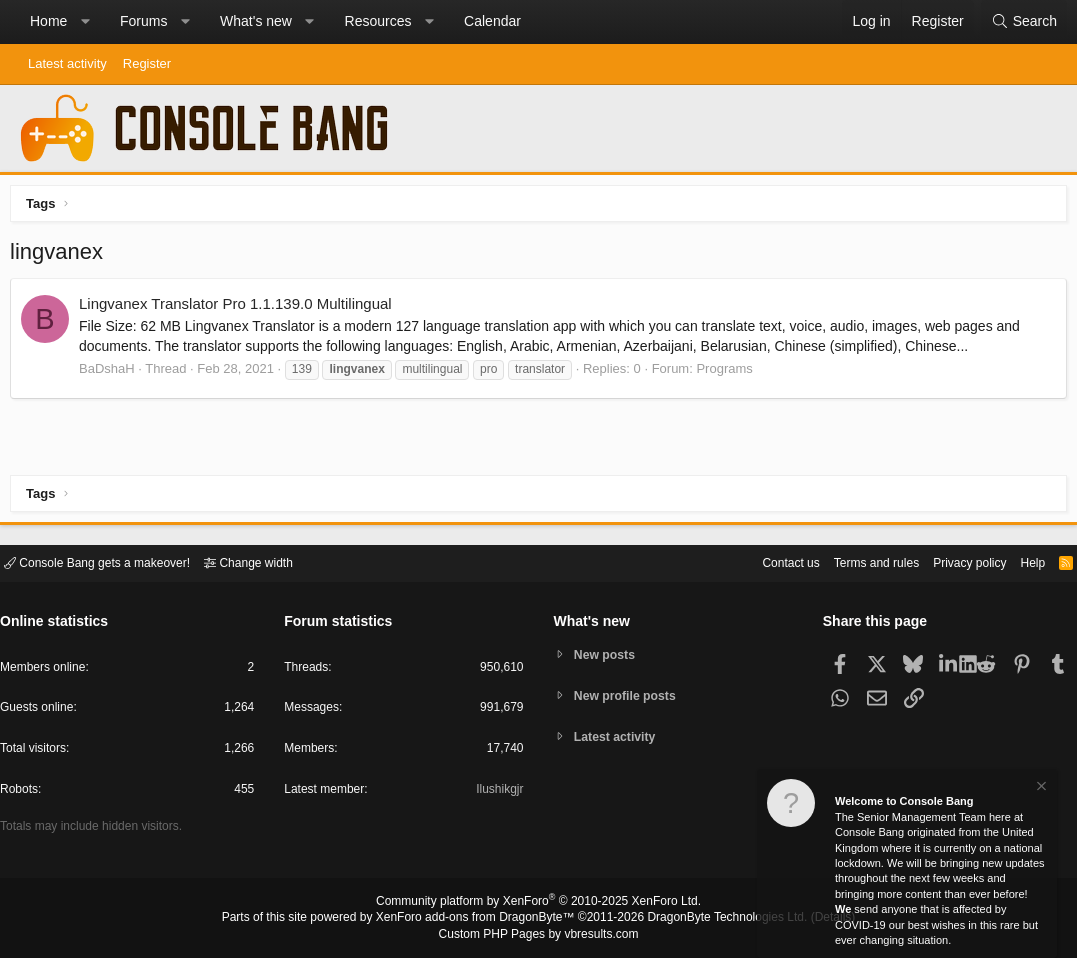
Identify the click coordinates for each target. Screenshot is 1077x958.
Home (48, 21)
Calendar (492, 21)
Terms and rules (852, 561)
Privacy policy (952, 561)
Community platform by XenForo (539, 904)
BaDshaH (112, 373)
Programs (729, 373)
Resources (378, 21)
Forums (143, 21)
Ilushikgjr (497, 792)
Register (147, 63)
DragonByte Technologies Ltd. (711, 919)
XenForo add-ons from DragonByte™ (480, 919)
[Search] (1024, 22)
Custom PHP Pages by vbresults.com (538, 935)
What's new (256, 21)
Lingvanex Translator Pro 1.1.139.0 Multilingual (240, 308)
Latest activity (67, 63)
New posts (607, 653)
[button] (85, 22)
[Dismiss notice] (1040, 788)
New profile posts (629, 695)
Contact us (760, 561)
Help (1020, 561)
